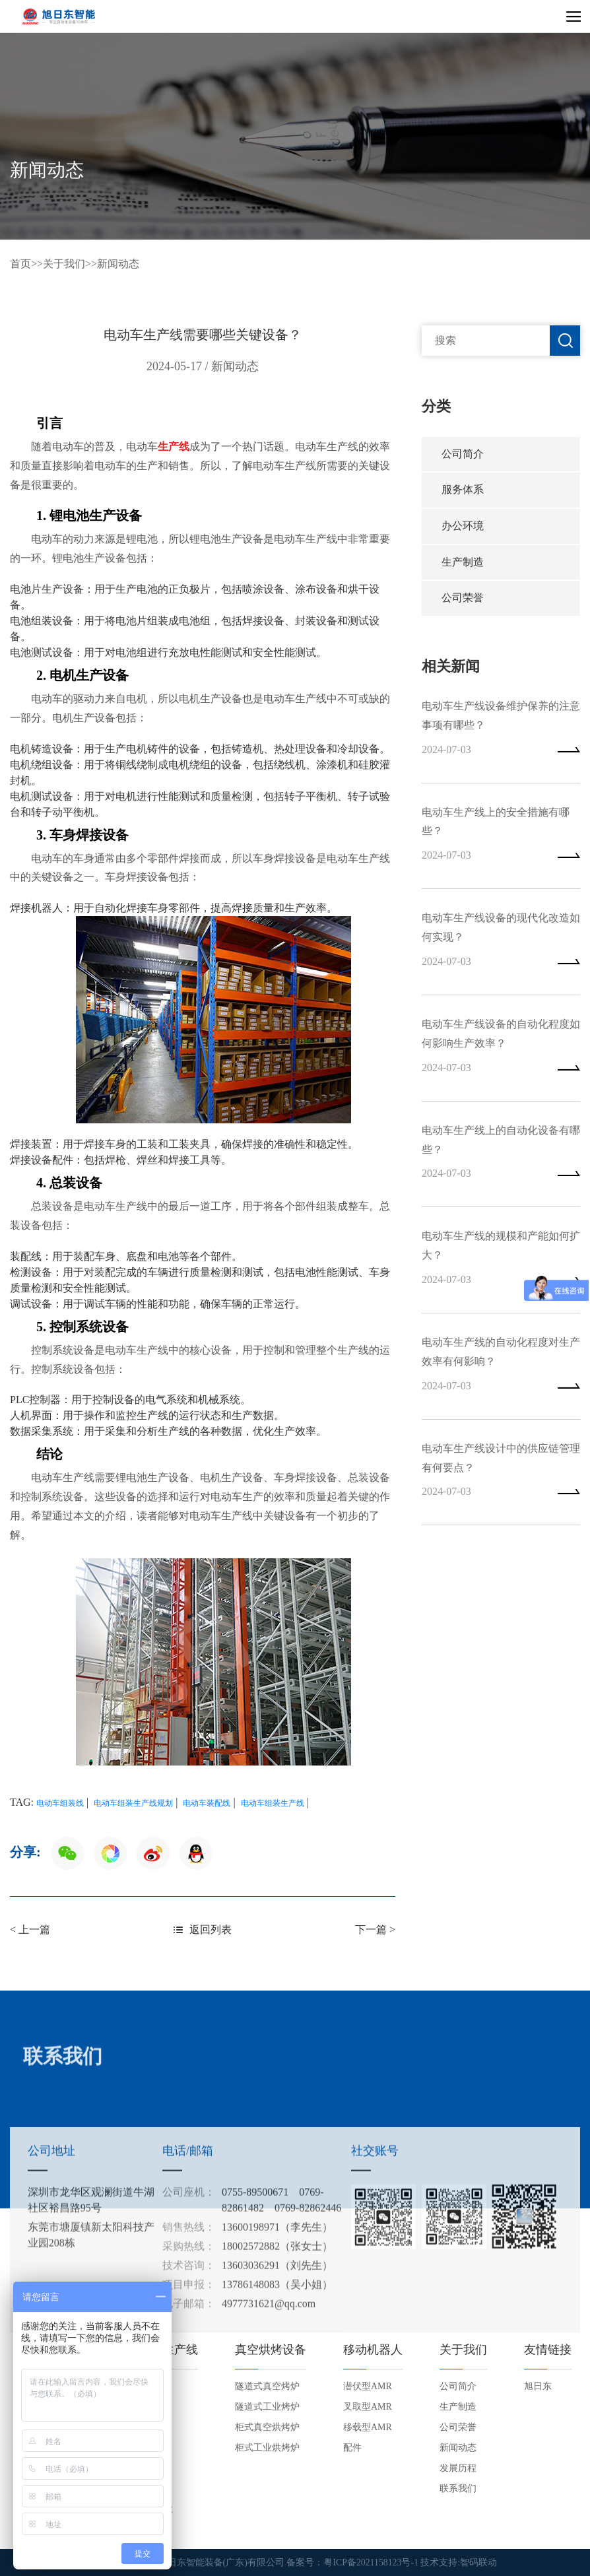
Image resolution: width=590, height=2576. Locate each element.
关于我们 (64, 263)
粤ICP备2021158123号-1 (371, 2562)
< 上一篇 (30, 1929)
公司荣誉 (463, 602)
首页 (20, 263)
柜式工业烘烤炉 (267, 2448)
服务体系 (463, 491)
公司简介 (463, 454)
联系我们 (458, 2488)
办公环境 (463, 528)
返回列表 (203, 1929)
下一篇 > (375, 1929)
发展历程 (458, 2468)
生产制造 (463, 565)
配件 (352, 2448)
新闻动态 (118, 263)
